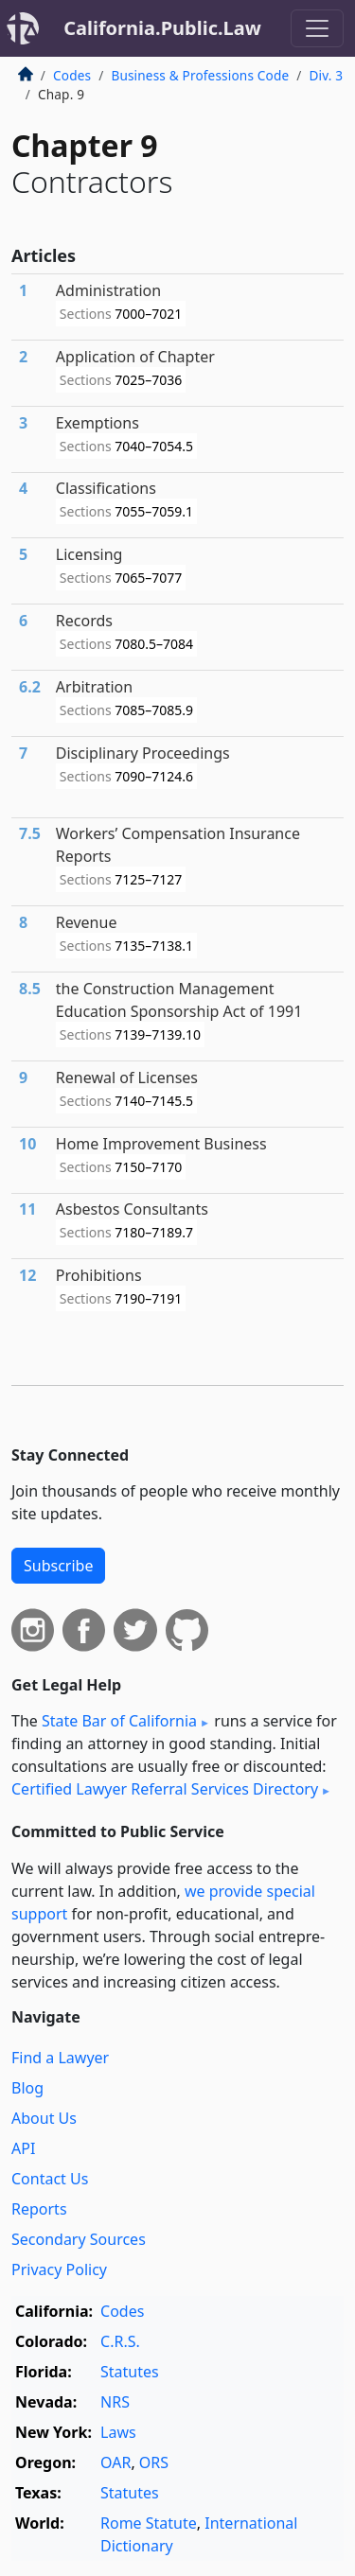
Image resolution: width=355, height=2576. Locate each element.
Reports (39, 2209)
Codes (72, 75)
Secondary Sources (78, 2239)
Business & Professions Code (200, 75)
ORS (154, 2462)
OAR (115, 2462)
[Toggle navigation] (317, 28)
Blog (27, 2087)
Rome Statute (148, 2523)
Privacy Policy (59, 2269)
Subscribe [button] (58, 1565)
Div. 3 (326, 75)
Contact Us (49, 2178)
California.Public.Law (162, 28)
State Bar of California (119, 1720)
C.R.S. (120, 2341)
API (23, 2148)
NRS (115, 2402)
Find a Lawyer (60, 2057)
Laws (118, 2432)
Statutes (129, 2371)
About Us (44, 2118)
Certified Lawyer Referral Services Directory (164, 1789)
